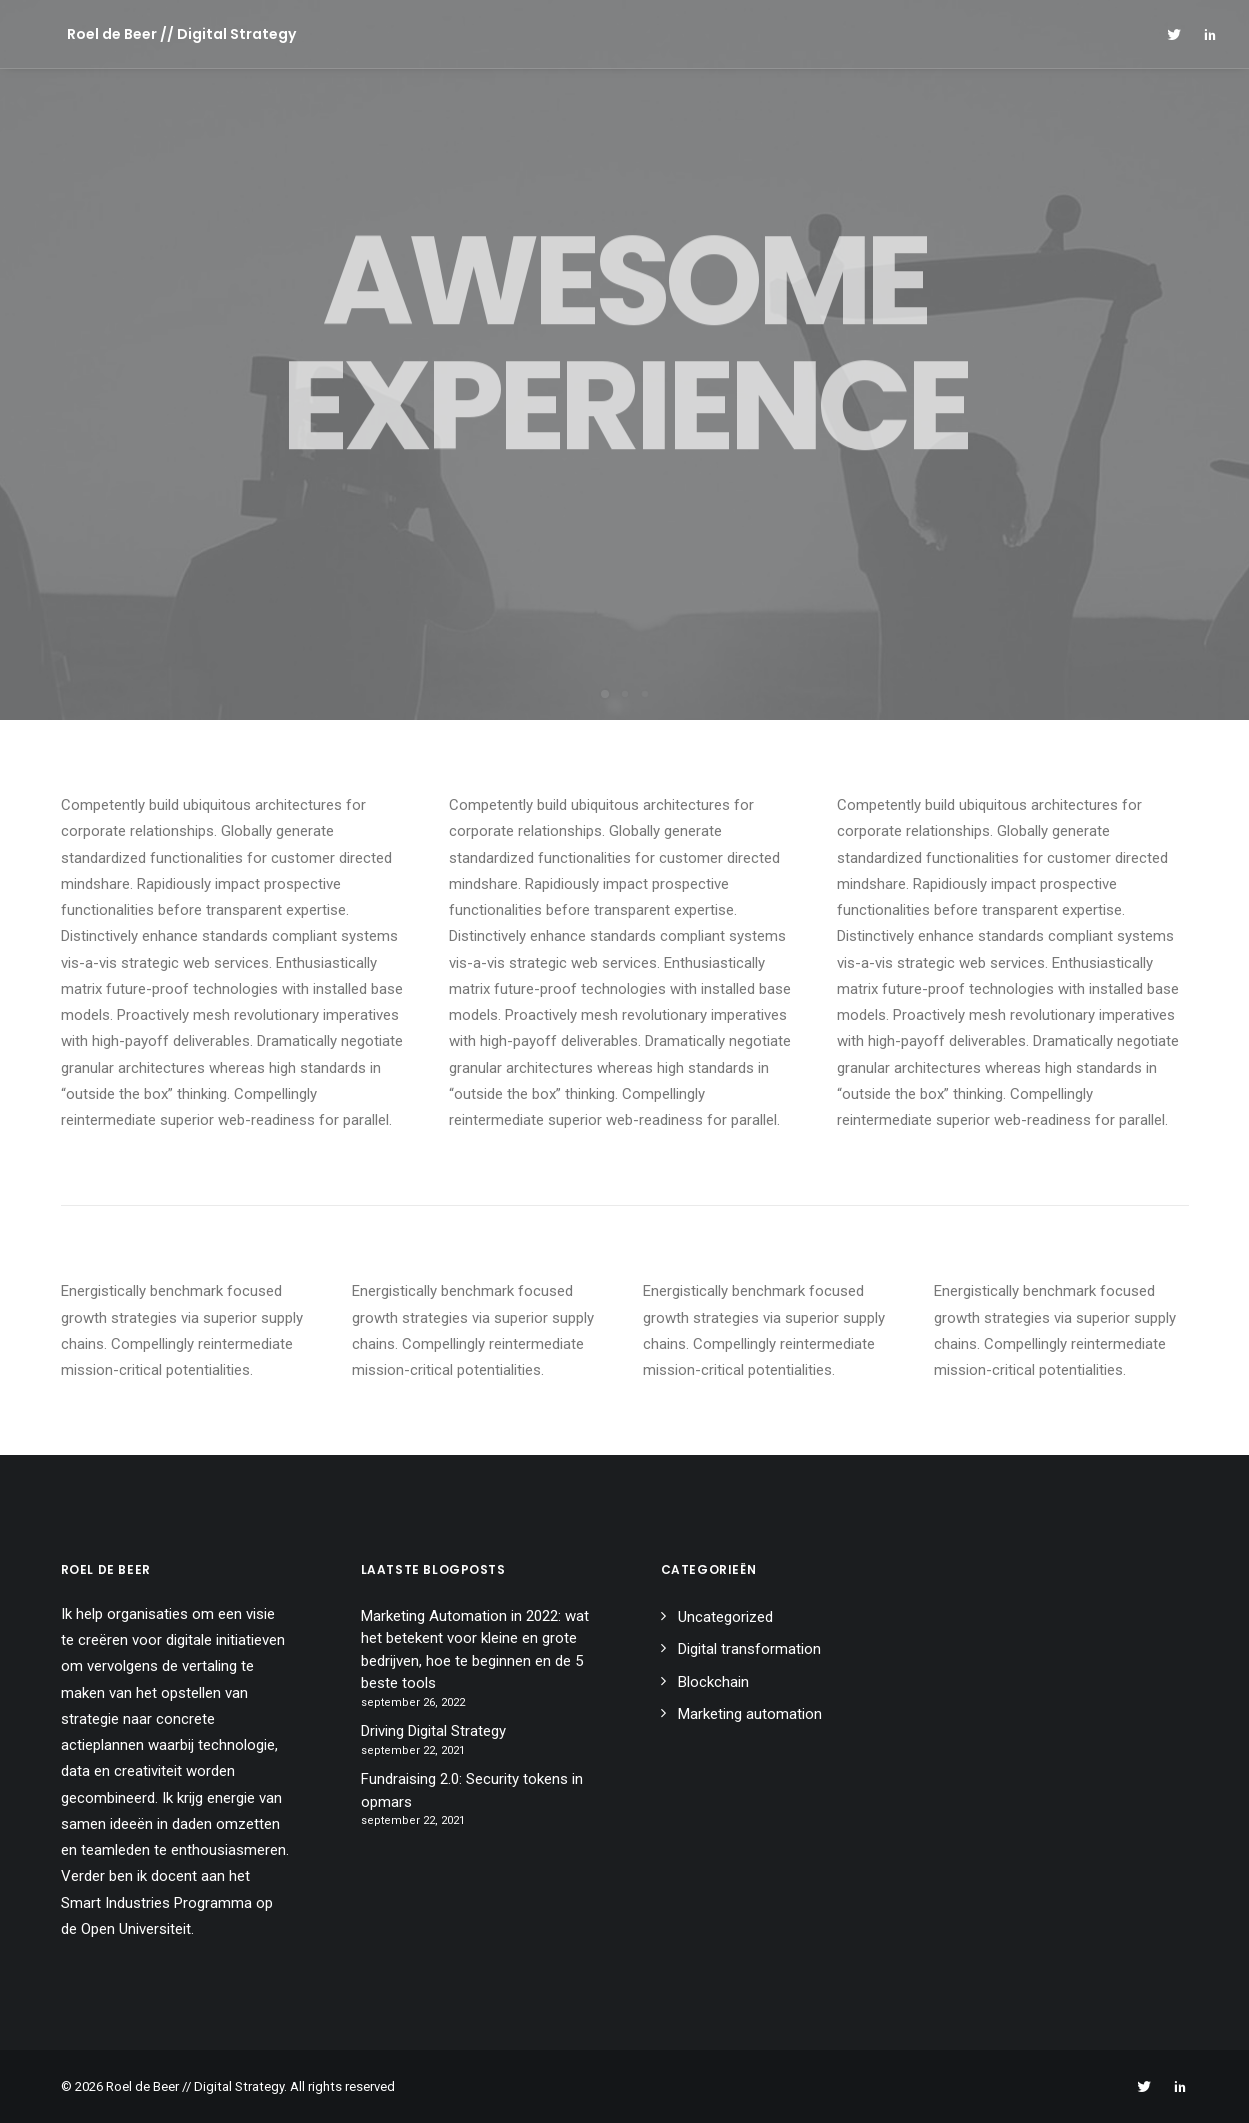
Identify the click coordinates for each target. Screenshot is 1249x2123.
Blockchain (713, 1682)
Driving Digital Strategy (433, 1731)
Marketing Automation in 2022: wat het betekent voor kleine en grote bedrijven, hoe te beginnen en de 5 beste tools (475, 1650)
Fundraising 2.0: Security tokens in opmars (472, 1790)
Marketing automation (750, 1714)
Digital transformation (749, 1649)
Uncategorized (725, 1617)
